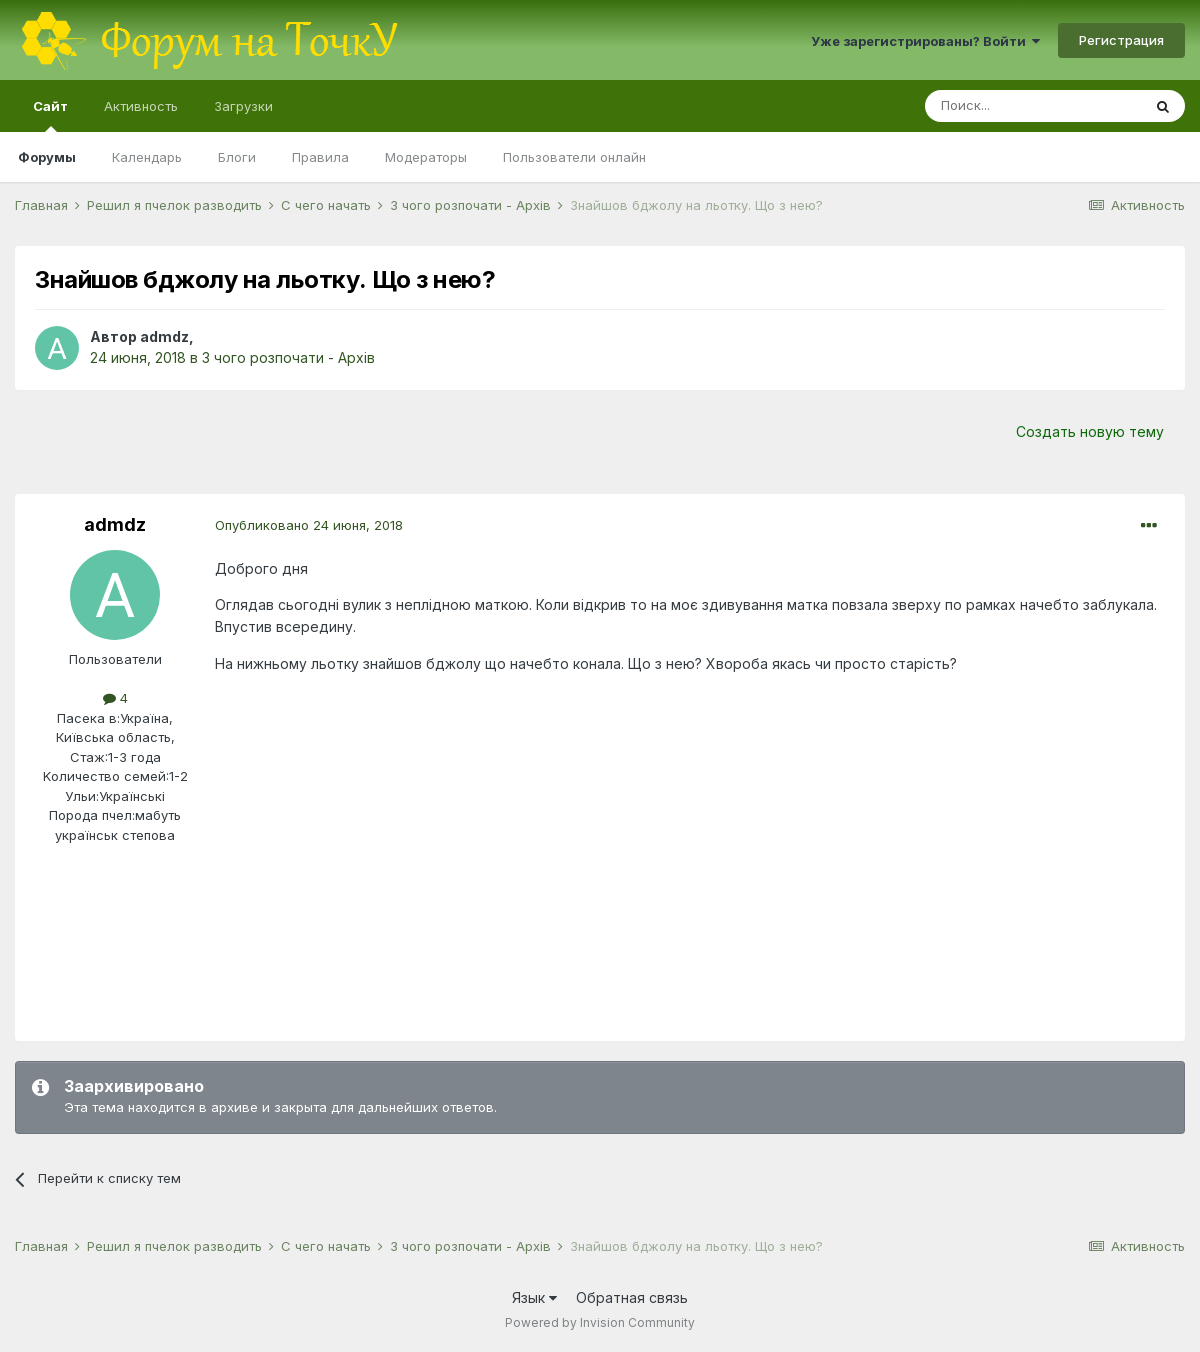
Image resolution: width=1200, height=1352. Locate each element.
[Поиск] (1033, 106)
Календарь (147, 157)
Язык (534, 1297)
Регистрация (1121, 40)
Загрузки (243, 106)
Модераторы (426, 157)
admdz (164, 336)
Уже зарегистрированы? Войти (925, 41)
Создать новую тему (1090, 431)
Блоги (237, 157)
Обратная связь (632, 1297)
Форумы (47, 157)
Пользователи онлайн (574, 157)
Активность (141, 106)
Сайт (50, 115)
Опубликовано (309, 525)
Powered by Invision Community (600, 1322)
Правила (320, 157)
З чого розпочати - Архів (288, 357)
